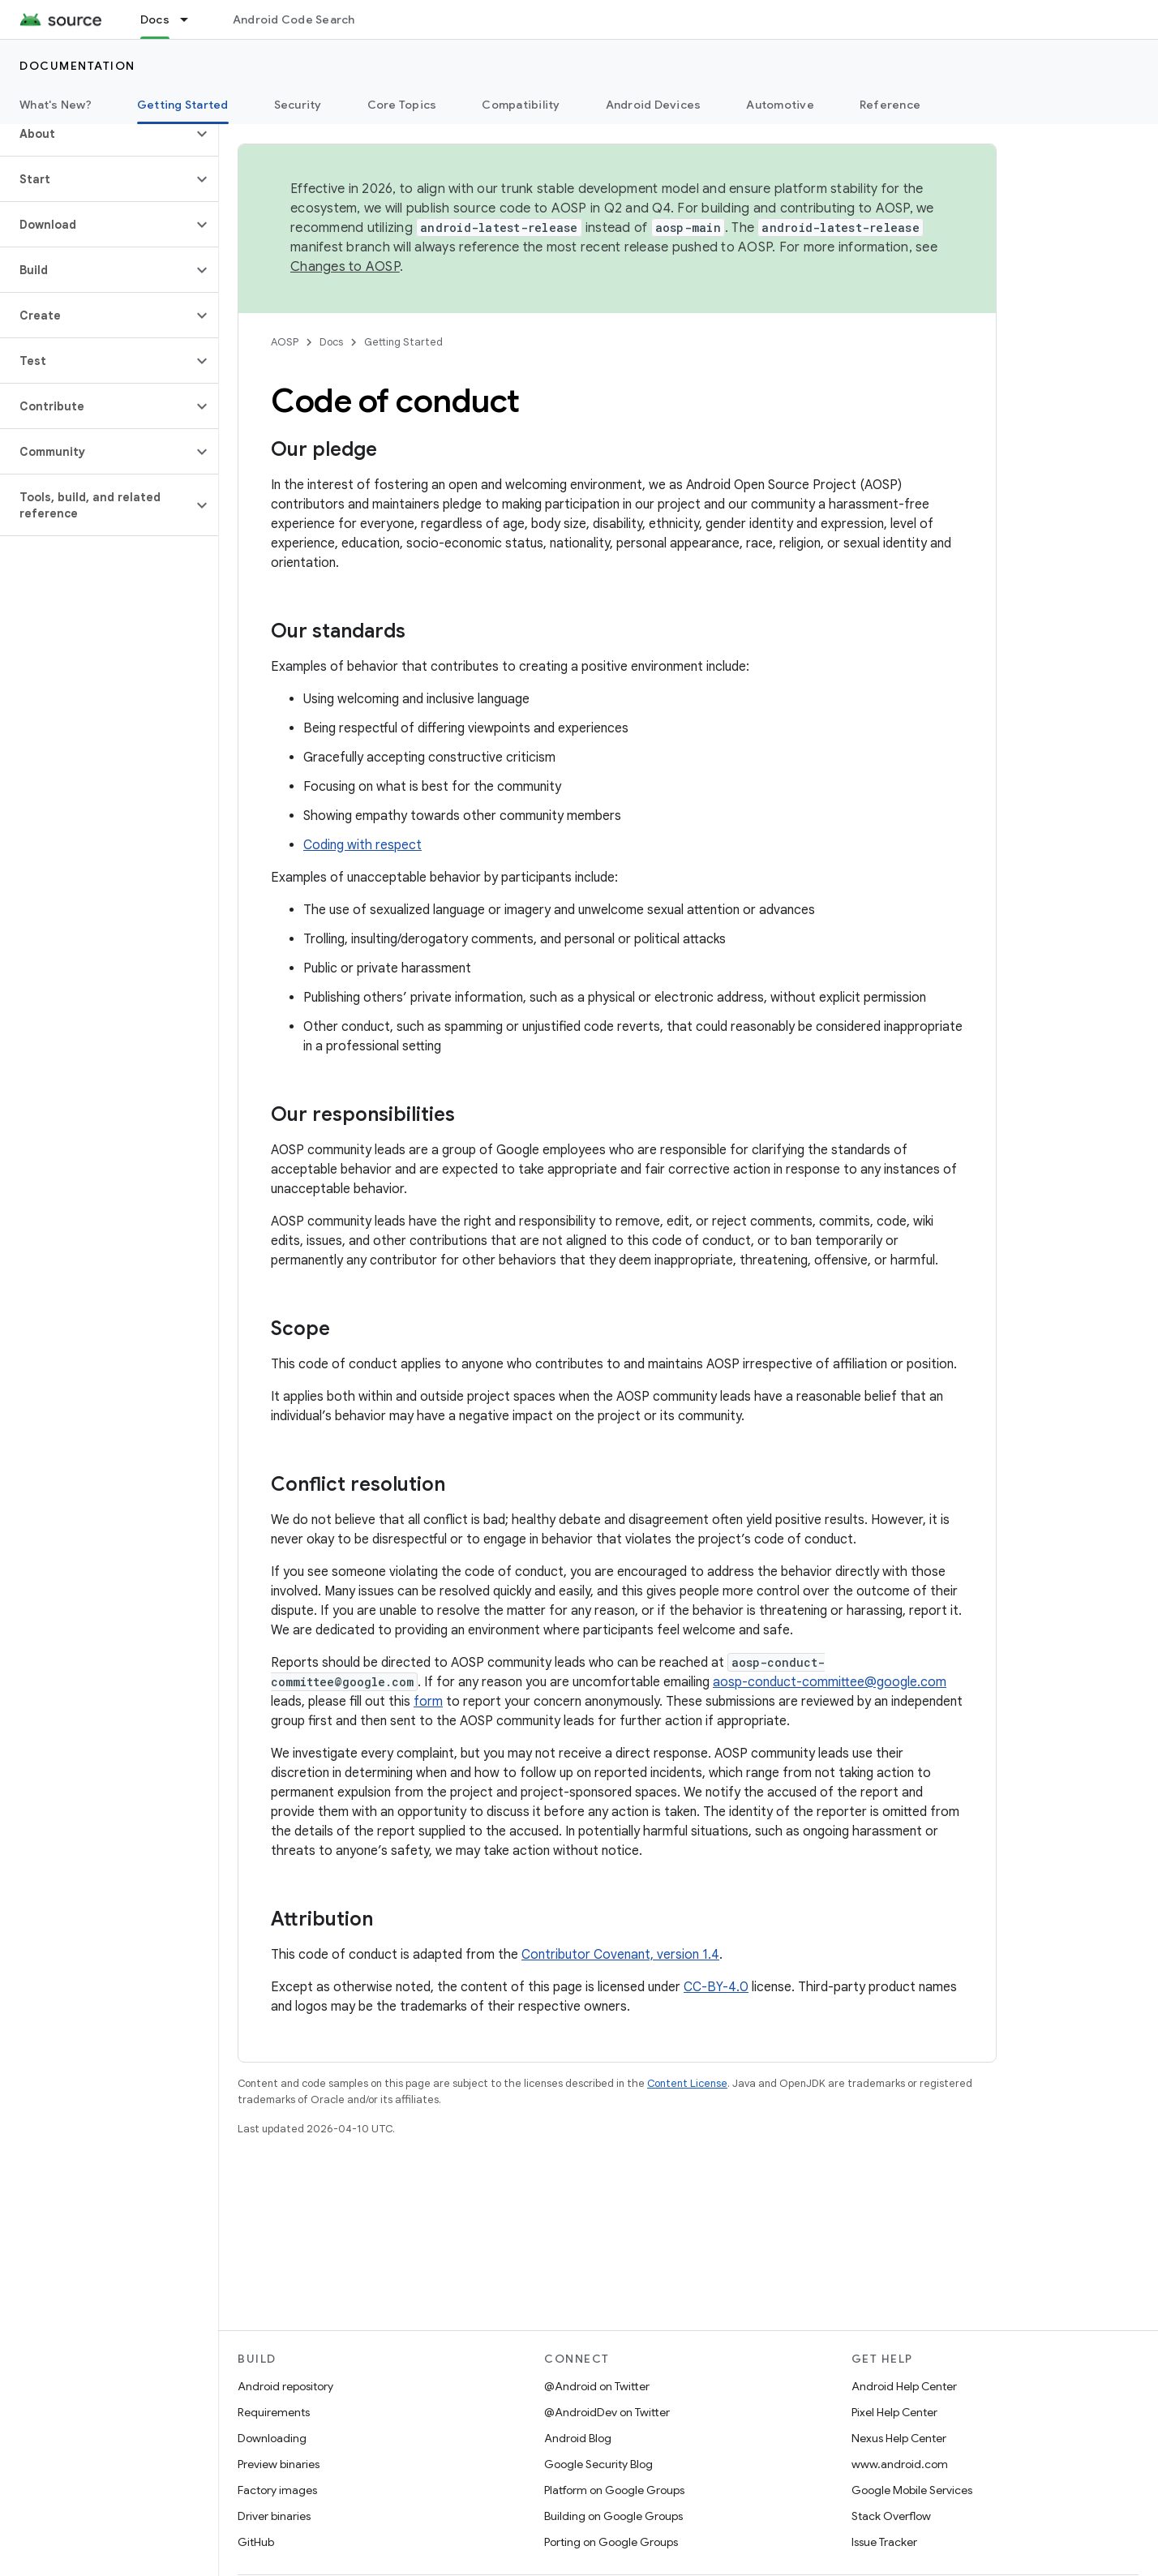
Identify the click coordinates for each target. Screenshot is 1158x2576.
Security (298, 104)
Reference (890, 104)
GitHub (256, 2542)
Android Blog (577, 2438)
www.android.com (899, 2464)
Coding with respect (362, 845)
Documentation (77, 65)
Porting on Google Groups (611, 2542)
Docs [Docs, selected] (154, 19)
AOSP (284, 342)
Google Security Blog (598, 2464)
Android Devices (653, 104)
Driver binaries (274, 2516)
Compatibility (521, 104)
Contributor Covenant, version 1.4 (620, 1955)
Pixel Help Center (894, 2412)
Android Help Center (904, 2386)
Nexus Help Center (898, 2438)
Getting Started (403, 342)
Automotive (780, 104)
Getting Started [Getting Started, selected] (183, 104)
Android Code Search (294, 19)
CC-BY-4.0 (716, 1987)
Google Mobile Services (911, 2490)
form (428, 1702)
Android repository (285, 2386)
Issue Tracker (884, 2542)
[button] (96, 134)
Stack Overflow (891, 2516)
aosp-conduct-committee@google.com (829, 1682)
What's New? (55, 104)
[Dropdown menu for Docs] (191, 19)
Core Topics (402, 104)
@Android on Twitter (597, 2386)
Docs (331, 342)
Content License (687, 2083)
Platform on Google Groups (614, 2490)
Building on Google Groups (613, 2516)
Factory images (277, 2490)
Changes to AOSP (345, 267)
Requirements (274, 2412)
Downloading (272, 2438)
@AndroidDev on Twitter (607, 2412)
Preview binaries (279, 2464)
